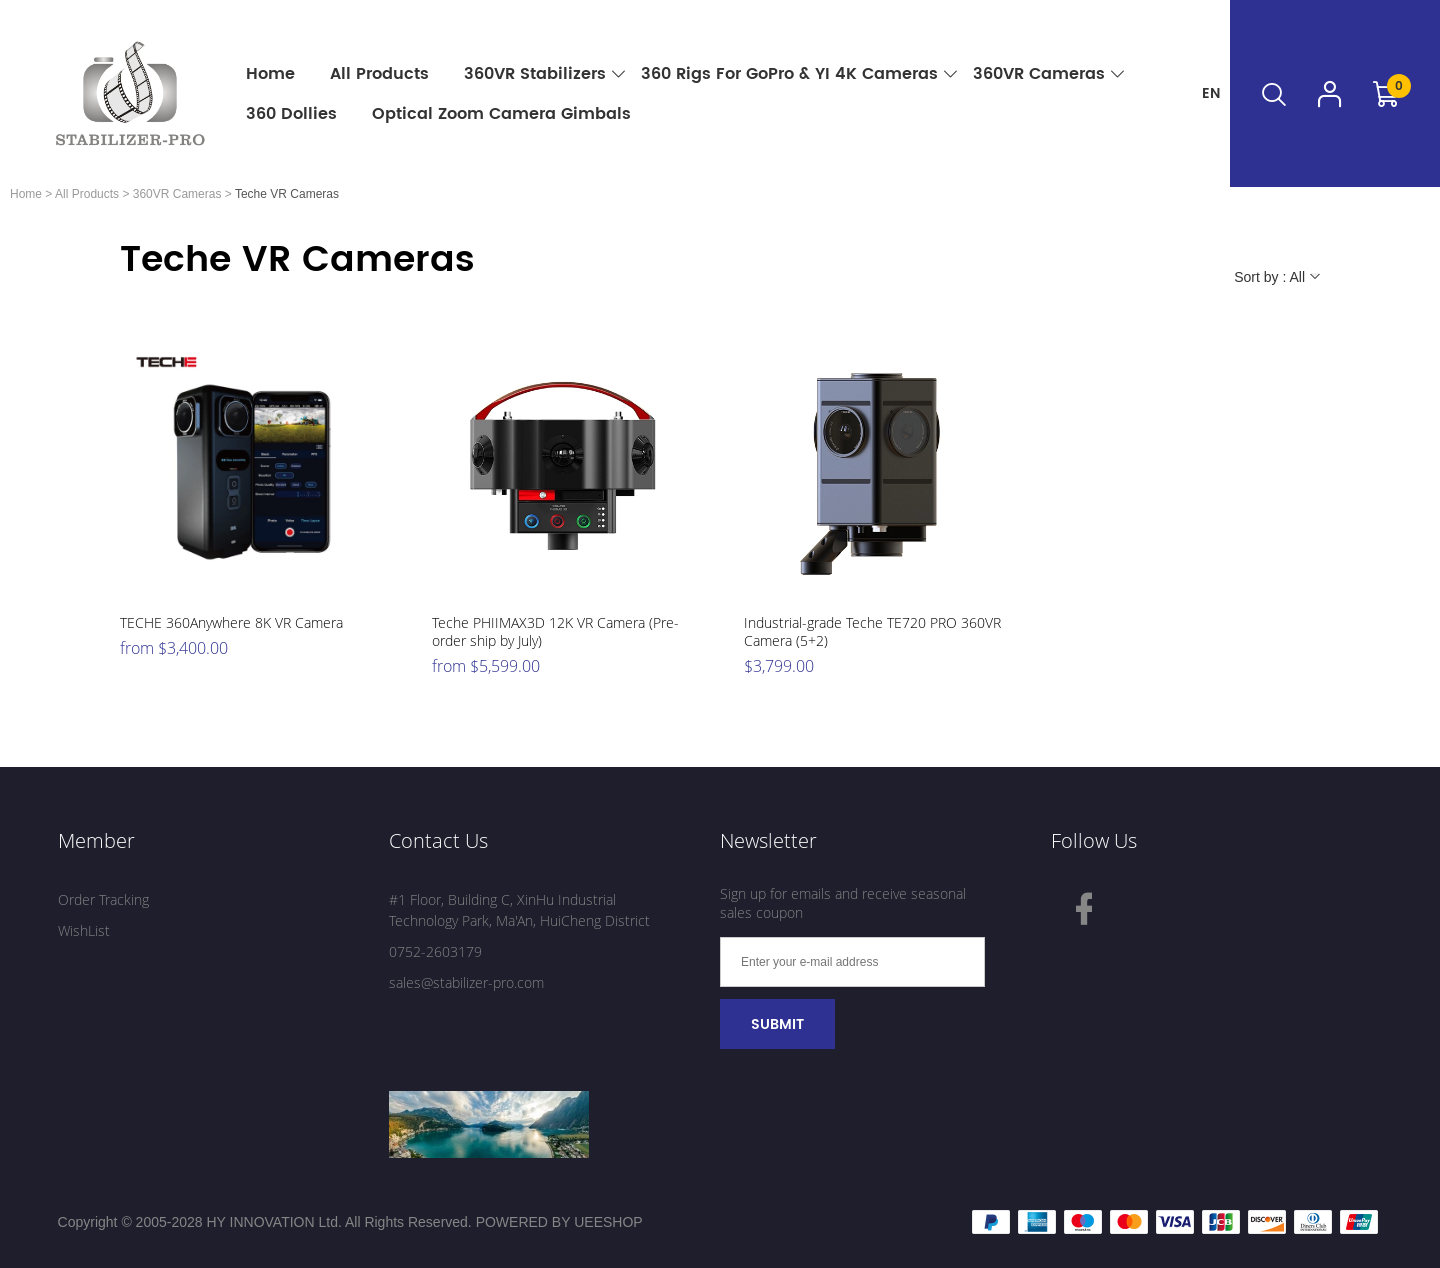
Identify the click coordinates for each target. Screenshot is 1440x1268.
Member (96, 840)
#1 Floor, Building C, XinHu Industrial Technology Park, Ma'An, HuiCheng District (519, 910)
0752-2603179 (435, 951)
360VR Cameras (177, 194)
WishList (84, 930)
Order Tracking (103, 899)
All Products (87, 194)
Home (26, 194)
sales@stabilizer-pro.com (466, 982)
